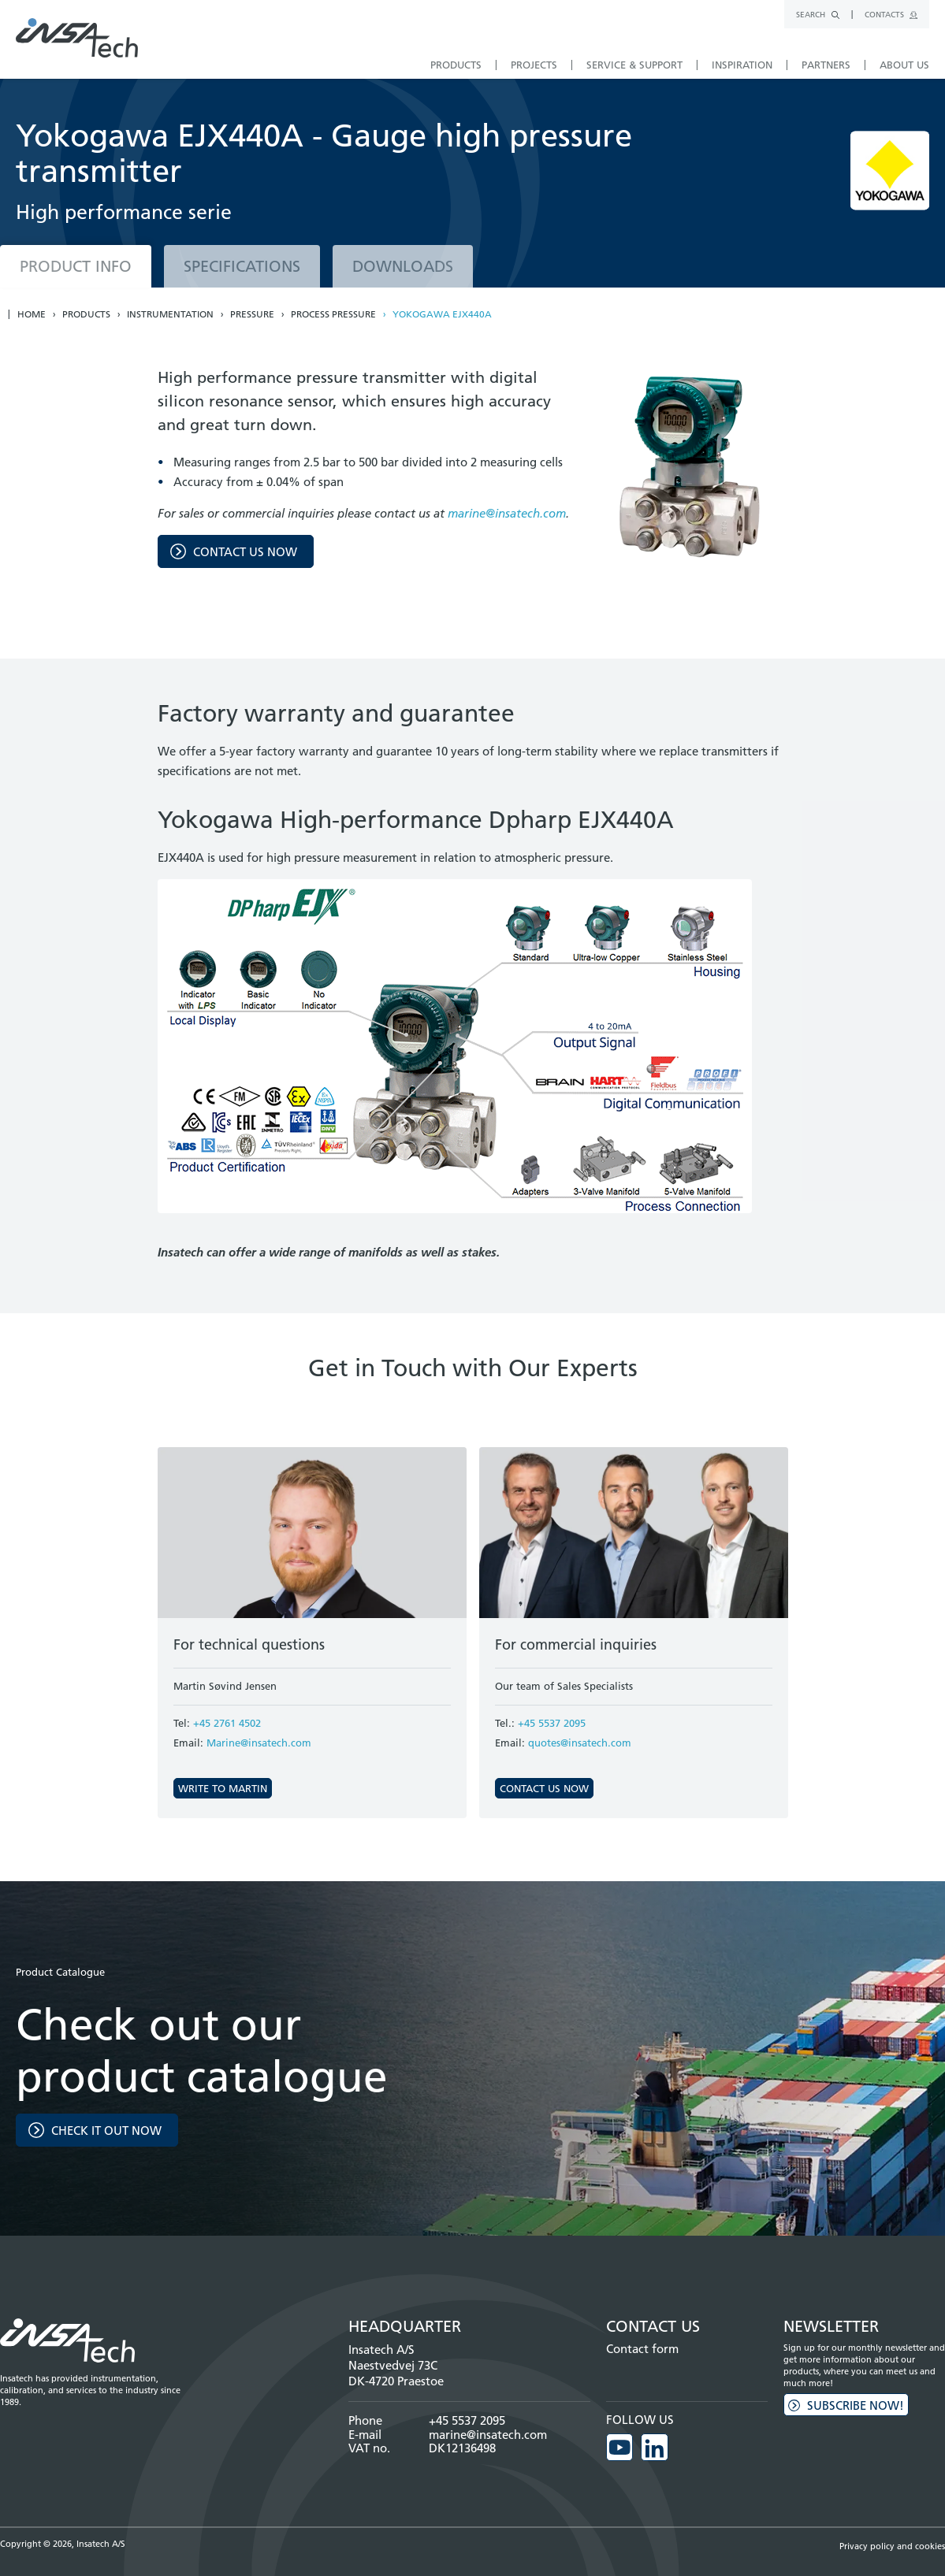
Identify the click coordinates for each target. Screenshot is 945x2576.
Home (31, 314)
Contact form (642, 2348)
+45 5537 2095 (552, 1723)
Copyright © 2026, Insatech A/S (62, 2543)
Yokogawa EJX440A (442, 314)
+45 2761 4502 (227, 1723)
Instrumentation (170, 314)
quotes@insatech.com (579, 1742)
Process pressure (333, 314)
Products (86, 314)
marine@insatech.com (507, 513)
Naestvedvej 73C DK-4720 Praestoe (396, 2373)
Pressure (252, 314)
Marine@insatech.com (258, 1742)
